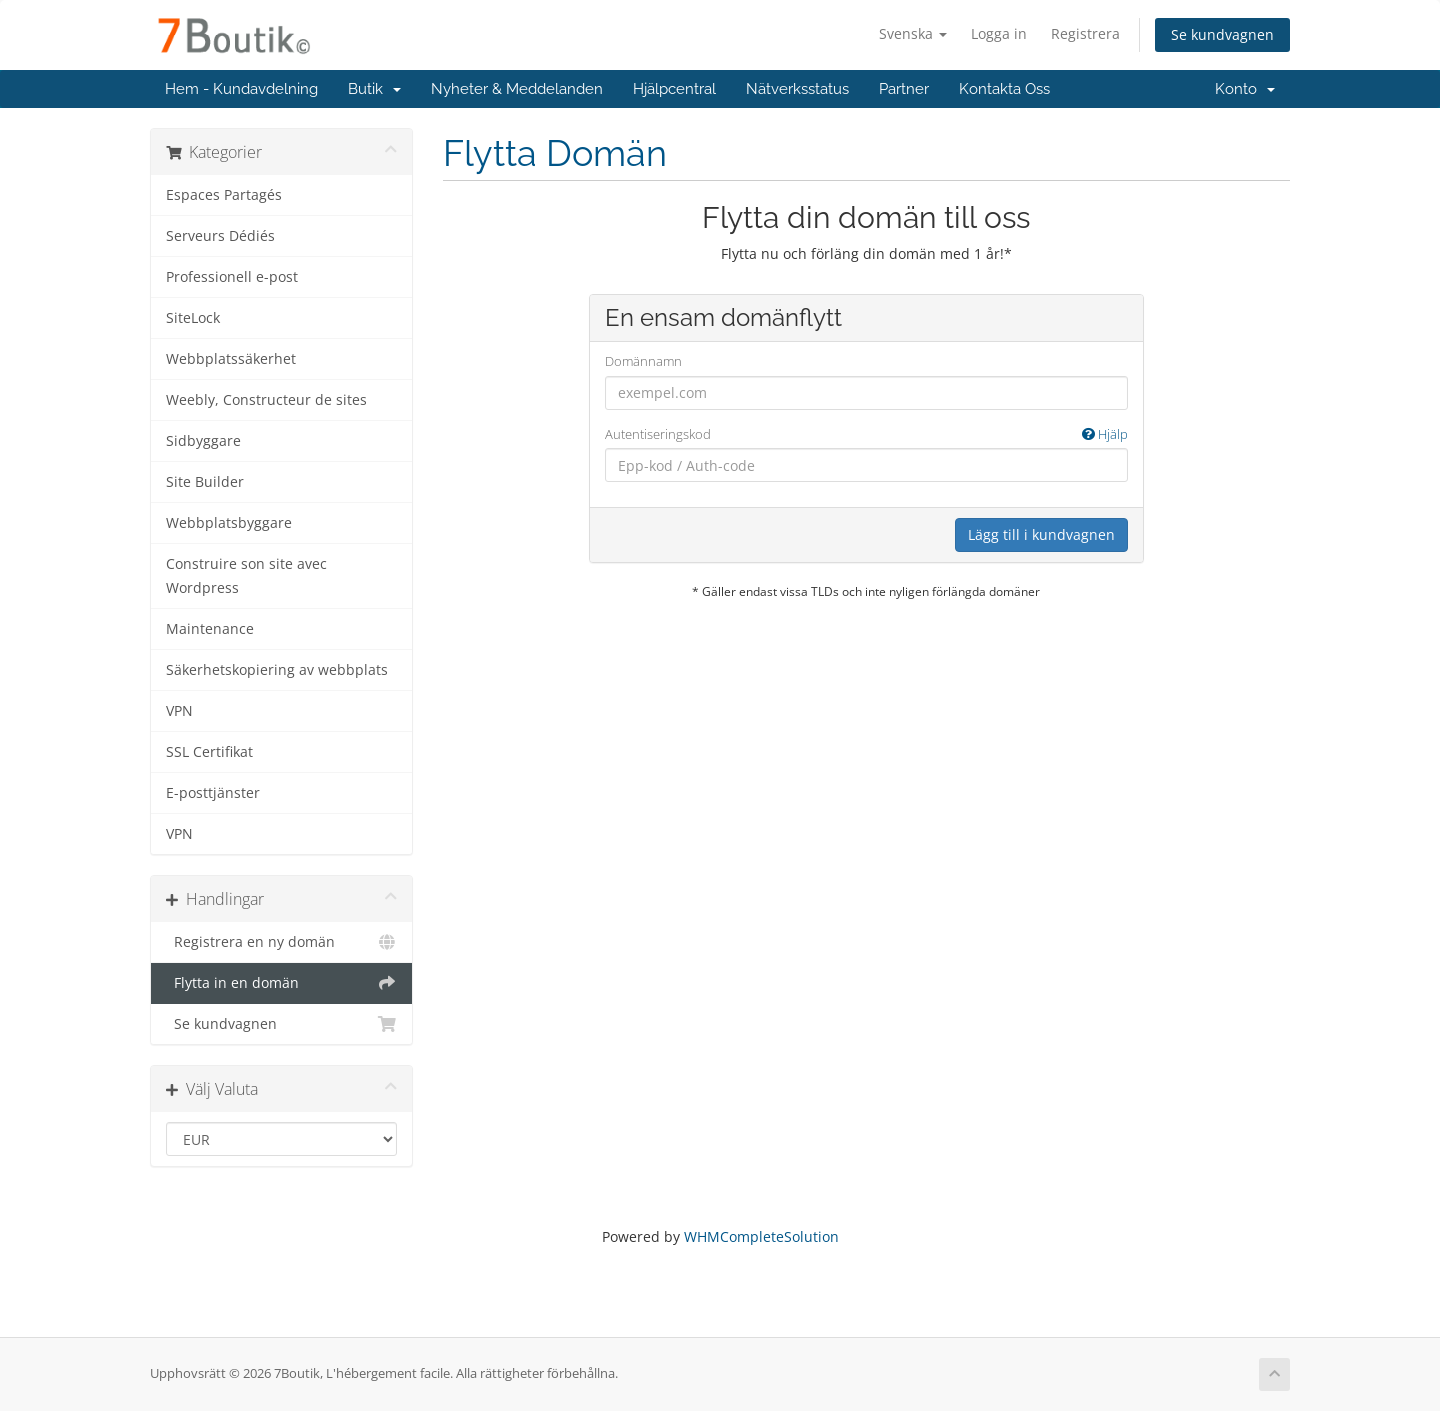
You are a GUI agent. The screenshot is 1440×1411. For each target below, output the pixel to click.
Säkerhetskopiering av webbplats (277, 670)
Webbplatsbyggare (229, 523)
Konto (1245, 89)
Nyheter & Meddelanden (517, 89)
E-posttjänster (213, 793)
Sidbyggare (203, 441)
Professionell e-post (232, 277)
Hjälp (1105, 434)
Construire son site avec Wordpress (246, 576)
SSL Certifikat (209, 752)
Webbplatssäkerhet (231, 359)
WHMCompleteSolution (761, 1236)
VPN (179, 711)
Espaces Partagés (224, 195)
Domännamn (643, 361)
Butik (374, 89)
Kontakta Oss (1004, 89)
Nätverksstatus (797, 89)
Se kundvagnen (1222, 34)
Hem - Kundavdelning (241, 89)
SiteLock (193, 318)
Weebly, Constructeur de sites (266, 400)
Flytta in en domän (281, 983)
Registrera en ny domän (281, 942)
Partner (904, 89)
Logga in (999, 33)
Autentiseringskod (866, 434)
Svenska (913, 33)
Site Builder (205, 482)
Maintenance (210, 629)
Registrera (1085, 33)
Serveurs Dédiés (220, 236)
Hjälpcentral (674, 89)
